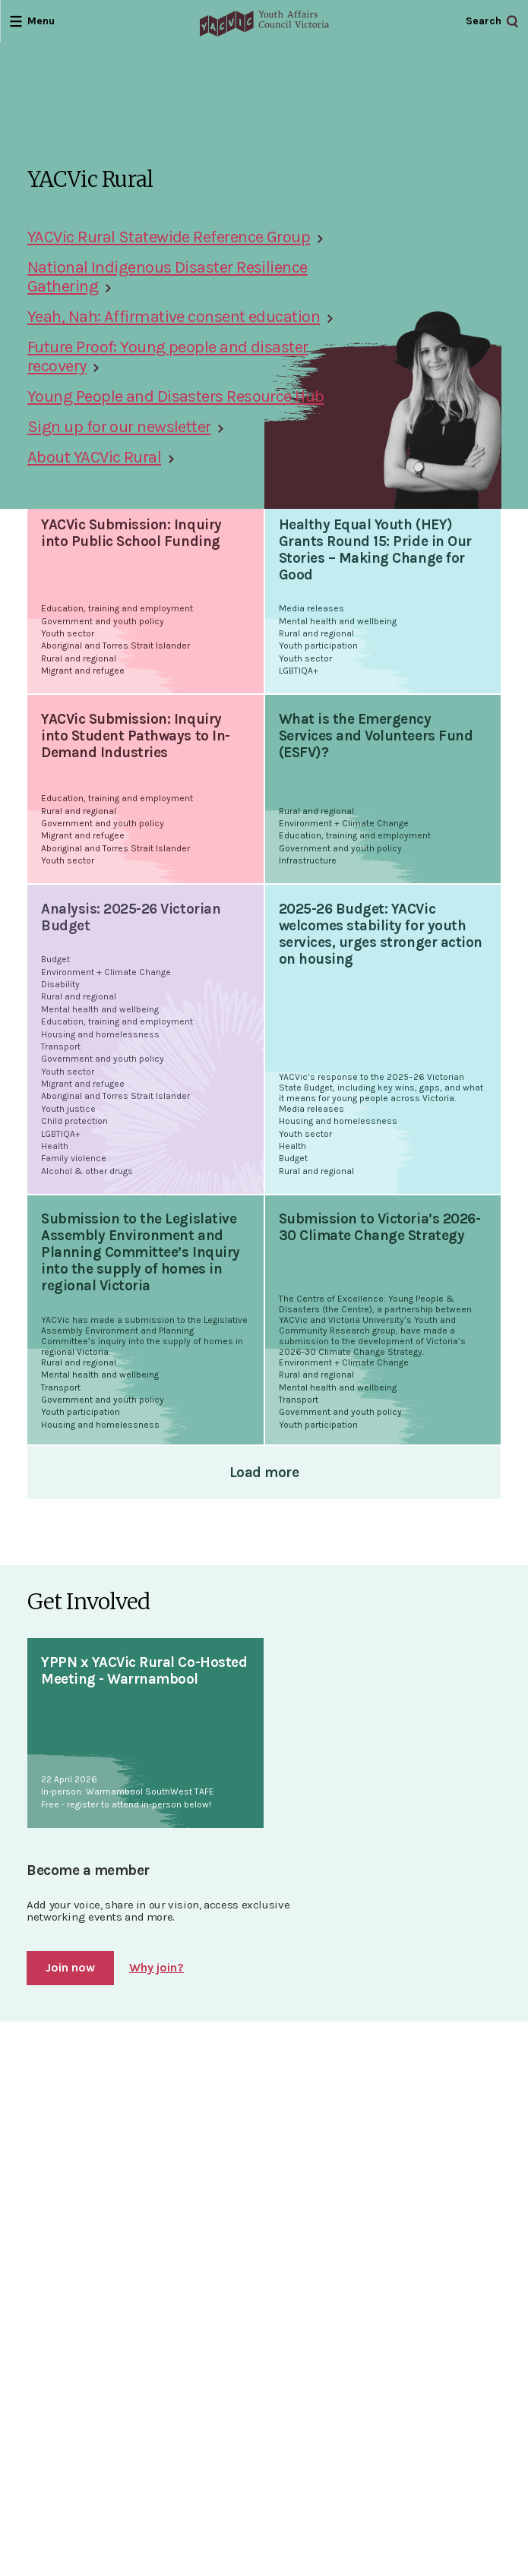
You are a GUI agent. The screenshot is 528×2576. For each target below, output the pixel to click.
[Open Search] (492, 21)
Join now (70, 1967)
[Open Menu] (32, 21)
